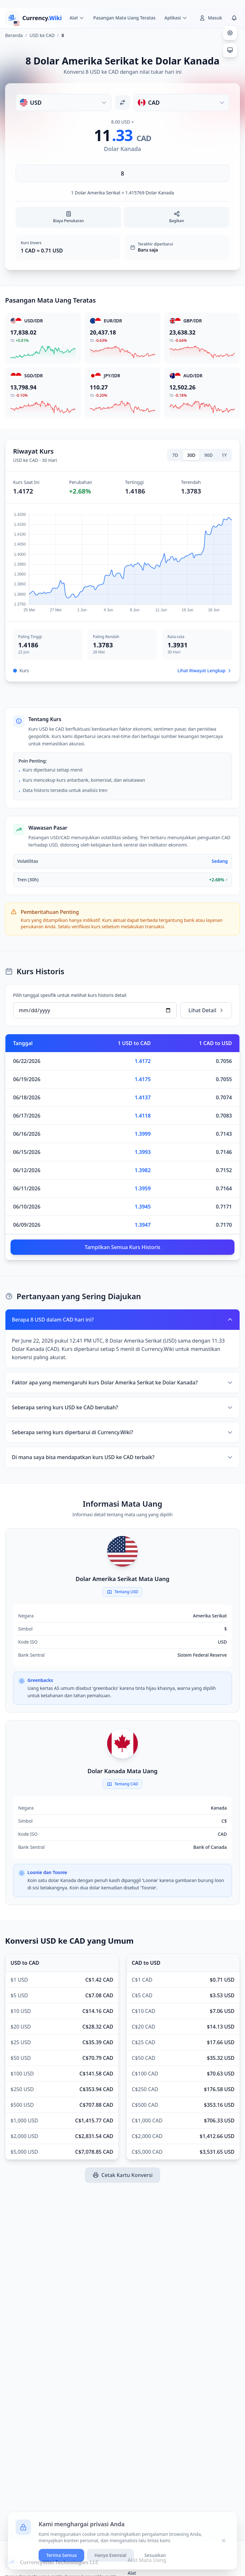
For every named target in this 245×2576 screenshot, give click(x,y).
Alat (132, 2573)
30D (191, 455)
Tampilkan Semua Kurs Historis (122, 1247)
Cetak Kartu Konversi (122, 2175)
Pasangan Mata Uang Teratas (124, 18)
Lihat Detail (206, 1010)
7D (175, 455)
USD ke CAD (42, 35)
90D (208, 455)
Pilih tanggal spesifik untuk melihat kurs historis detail (69, 995)
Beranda (14, 35)
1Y (224, 455)
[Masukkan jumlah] (122, 173)
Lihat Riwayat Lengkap (204, 670)
